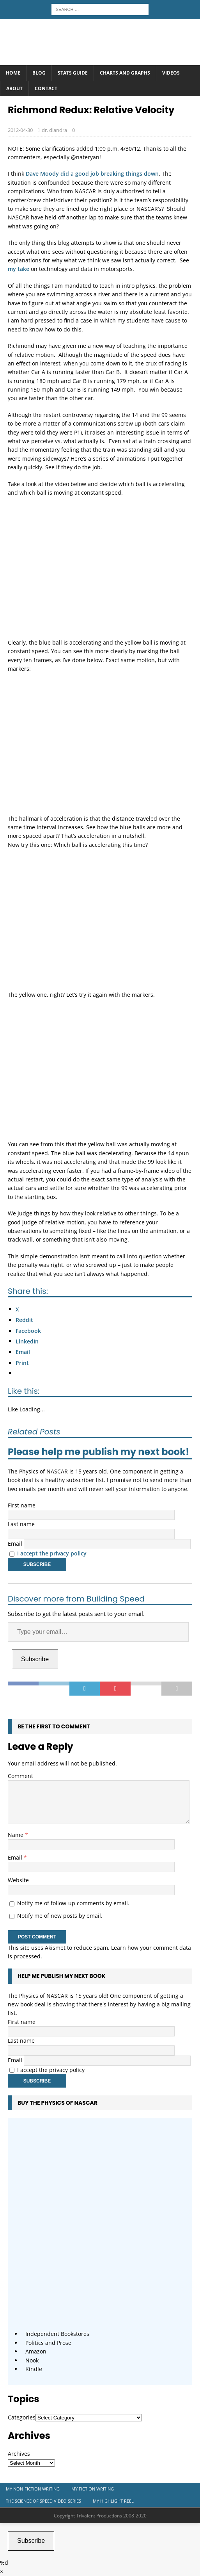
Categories (21, 2417)
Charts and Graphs (125, 72)
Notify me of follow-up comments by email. (73, 1903)
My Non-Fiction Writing (33, 2489)
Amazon (35, 2351)
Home (13, 72)
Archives (19, 2453)
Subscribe (35, 1659)
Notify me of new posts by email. (60, 1915)
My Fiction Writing (92, 2489)
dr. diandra (54, 130)
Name (16, 1834)
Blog (39, 72)
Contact (46, 88)
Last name (21, 1524)
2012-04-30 (20, 130)
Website (18, 1880)
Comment (20, 1776)
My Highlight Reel (113, 2501)
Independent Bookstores (57, 2333)
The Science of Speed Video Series (43, 2501)
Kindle (33, 2369)
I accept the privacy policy (52, 1553)
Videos (171, 72)
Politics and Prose (48, 2342)
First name (21, 1505)
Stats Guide (73, 72)
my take (18, 269)
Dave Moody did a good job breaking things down (92, 173)
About (14, 88)
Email (15, 1543)
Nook (32, 2360)
